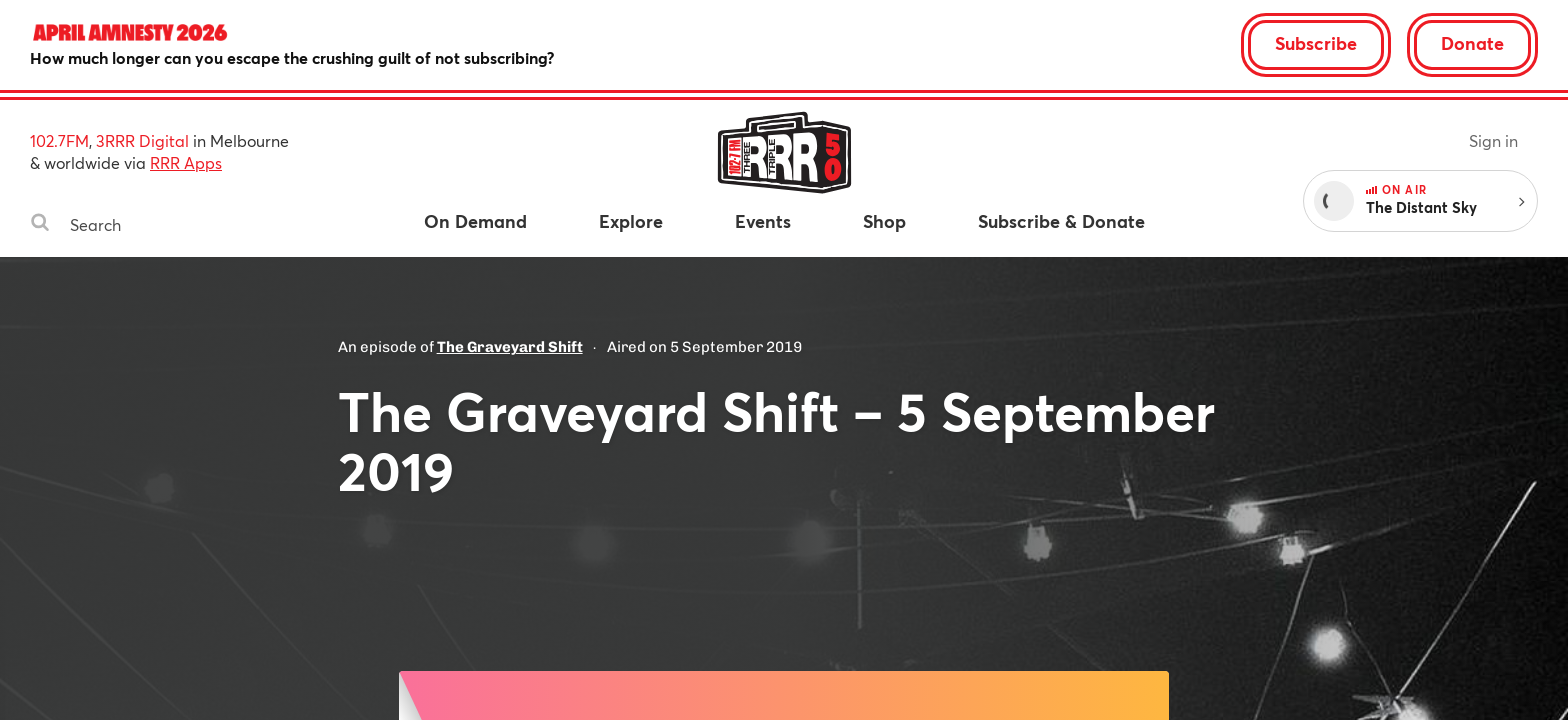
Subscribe (1316, 43)
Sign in (1493, 140)
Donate (1472, 43)
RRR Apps (186, 162)
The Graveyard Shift (510, 347)
